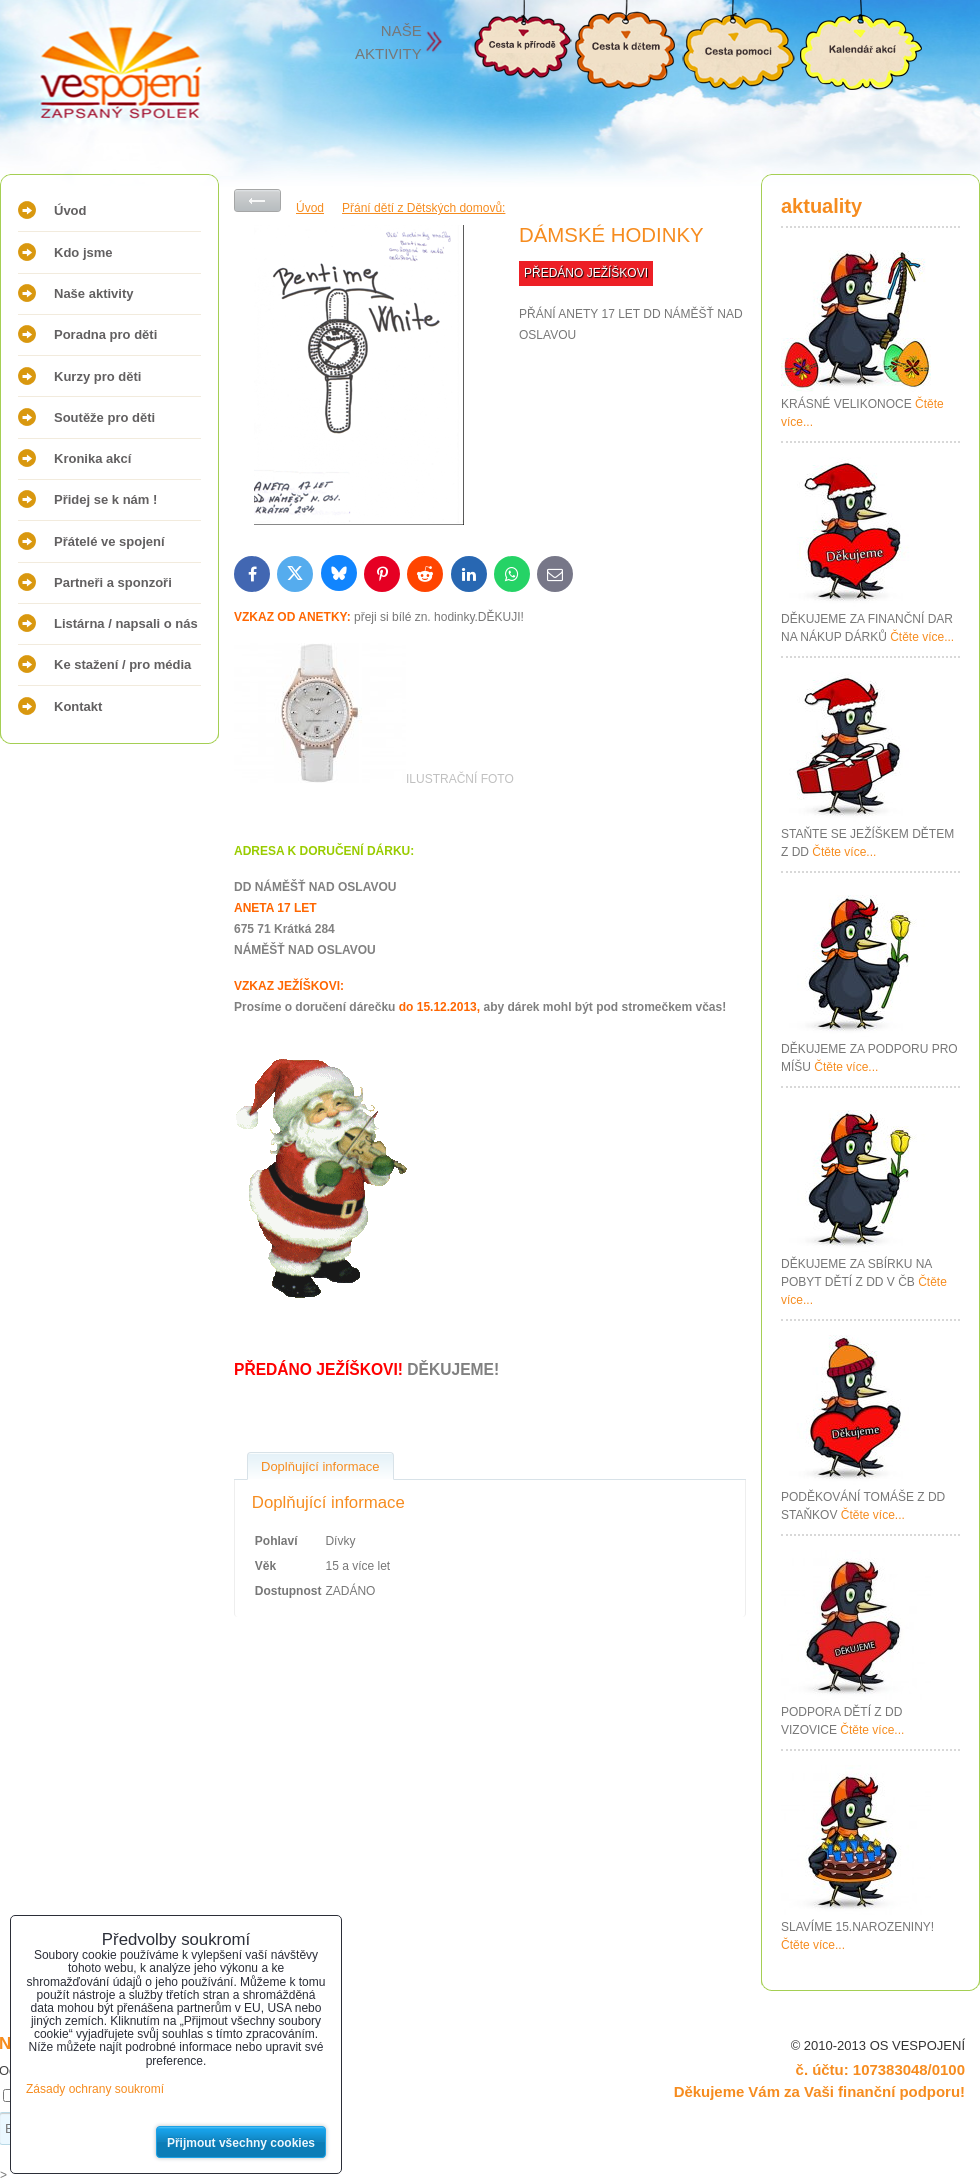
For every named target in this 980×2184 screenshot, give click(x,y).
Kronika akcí (92, 458)
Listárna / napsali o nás (126, 623)
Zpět (257, 200)
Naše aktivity (94, 293)
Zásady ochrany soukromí (95, 2089)
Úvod (70, 210)
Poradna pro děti (105, 334)
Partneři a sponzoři (113, 582)
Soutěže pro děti (104, 417)
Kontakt (78, 706)
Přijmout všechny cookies (241, 2143)
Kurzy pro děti (97, 376)
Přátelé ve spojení (109, 541)
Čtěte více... (922, 637)
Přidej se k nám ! (105, 499)
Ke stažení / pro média (122, 664)
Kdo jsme (83, 252)
